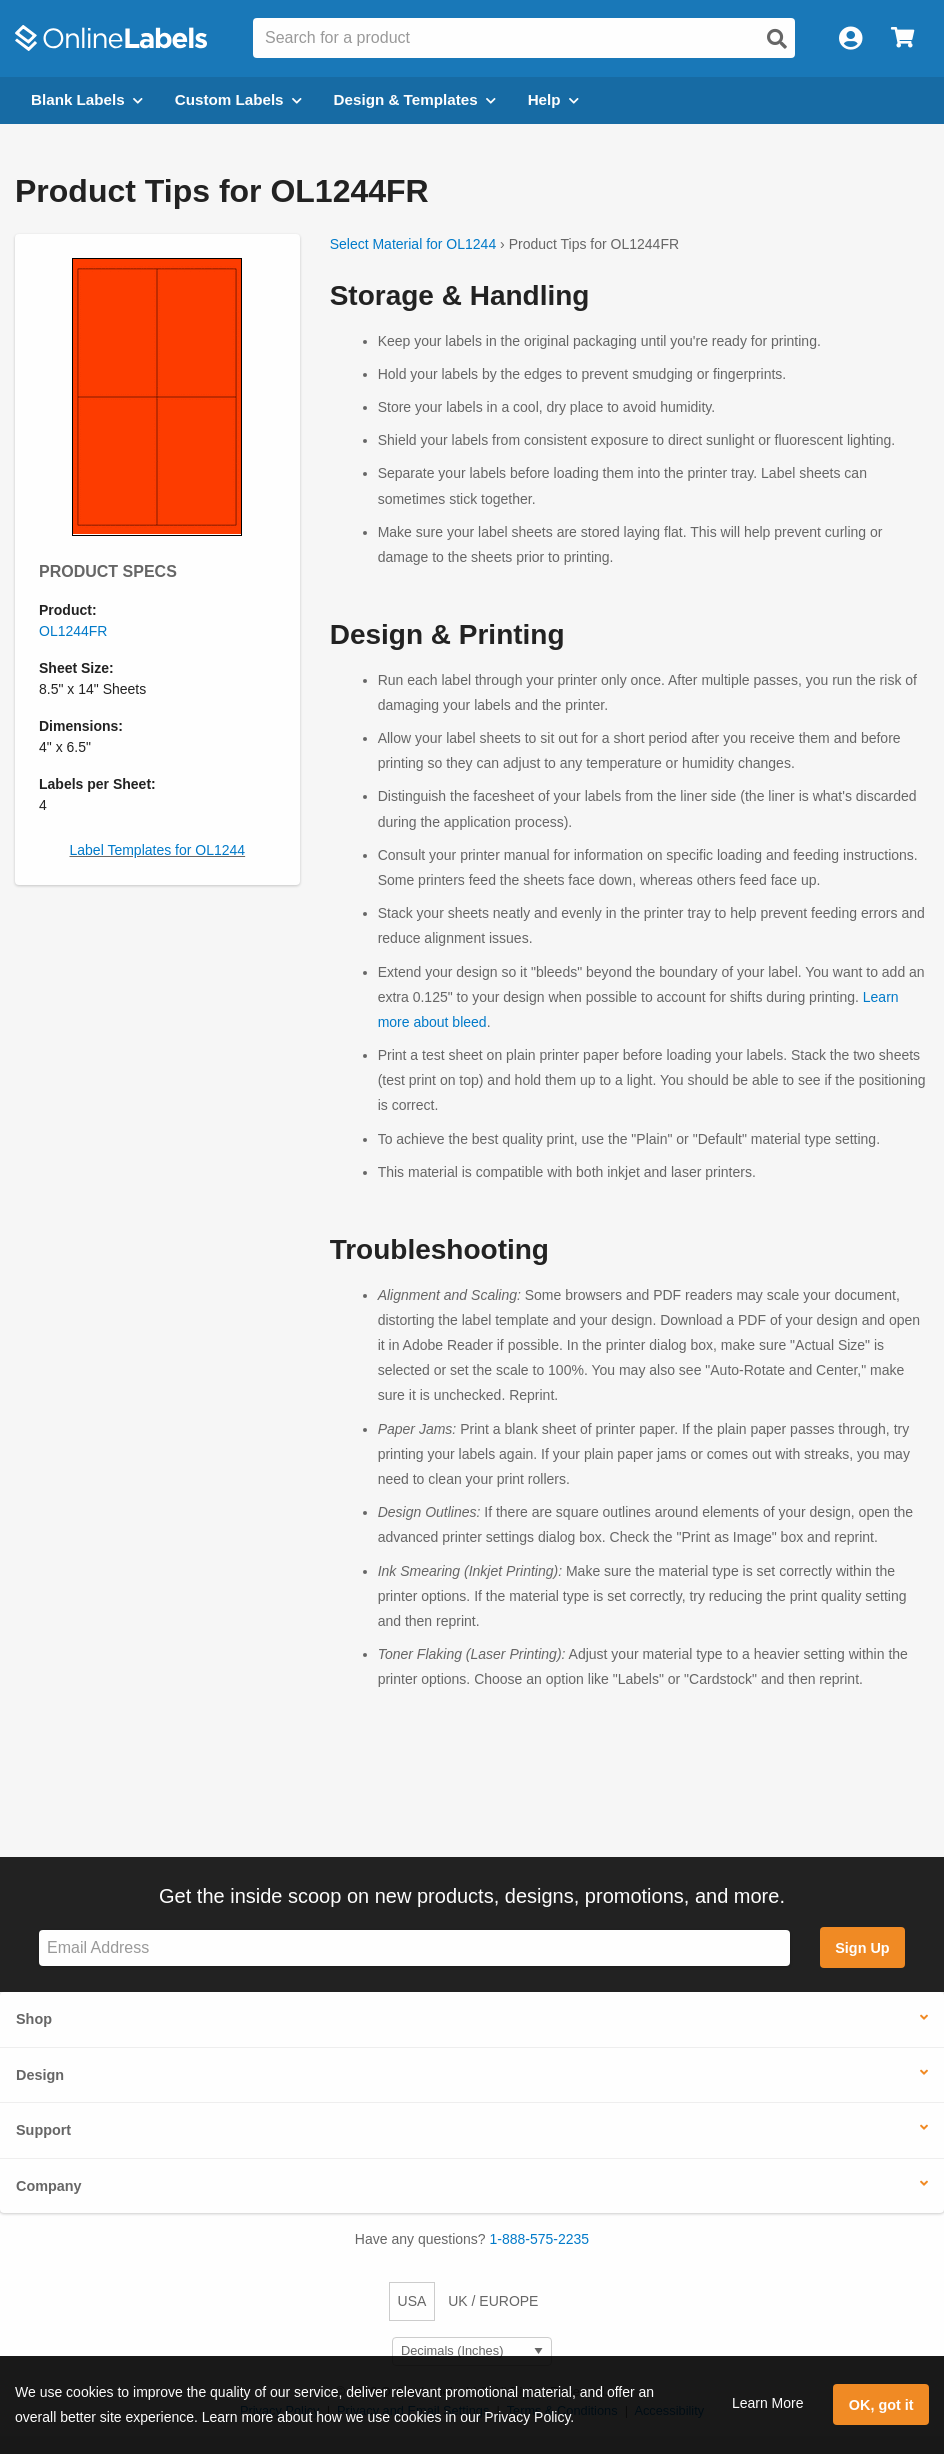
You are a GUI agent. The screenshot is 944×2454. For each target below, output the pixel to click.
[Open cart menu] (902, 38)
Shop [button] (34, 2019)
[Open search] (777, 39)
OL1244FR (73, 631)
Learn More (768, 2403)
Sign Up (862, 1948)
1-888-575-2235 (540, 2239)
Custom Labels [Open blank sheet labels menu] (238, 99)
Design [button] (40, 2075)
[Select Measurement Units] (472, 2351)
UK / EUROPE (493, 2301)
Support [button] (43, 2130)
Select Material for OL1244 (413, 244)
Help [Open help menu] (553, 99)
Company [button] (49, 2186)
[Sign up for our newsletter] (414, 1948)
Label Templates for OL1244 (158, 850)
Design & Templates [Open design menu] (415, 99)
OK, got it (881, 2405)
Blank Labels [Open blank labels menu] (87, 99)
